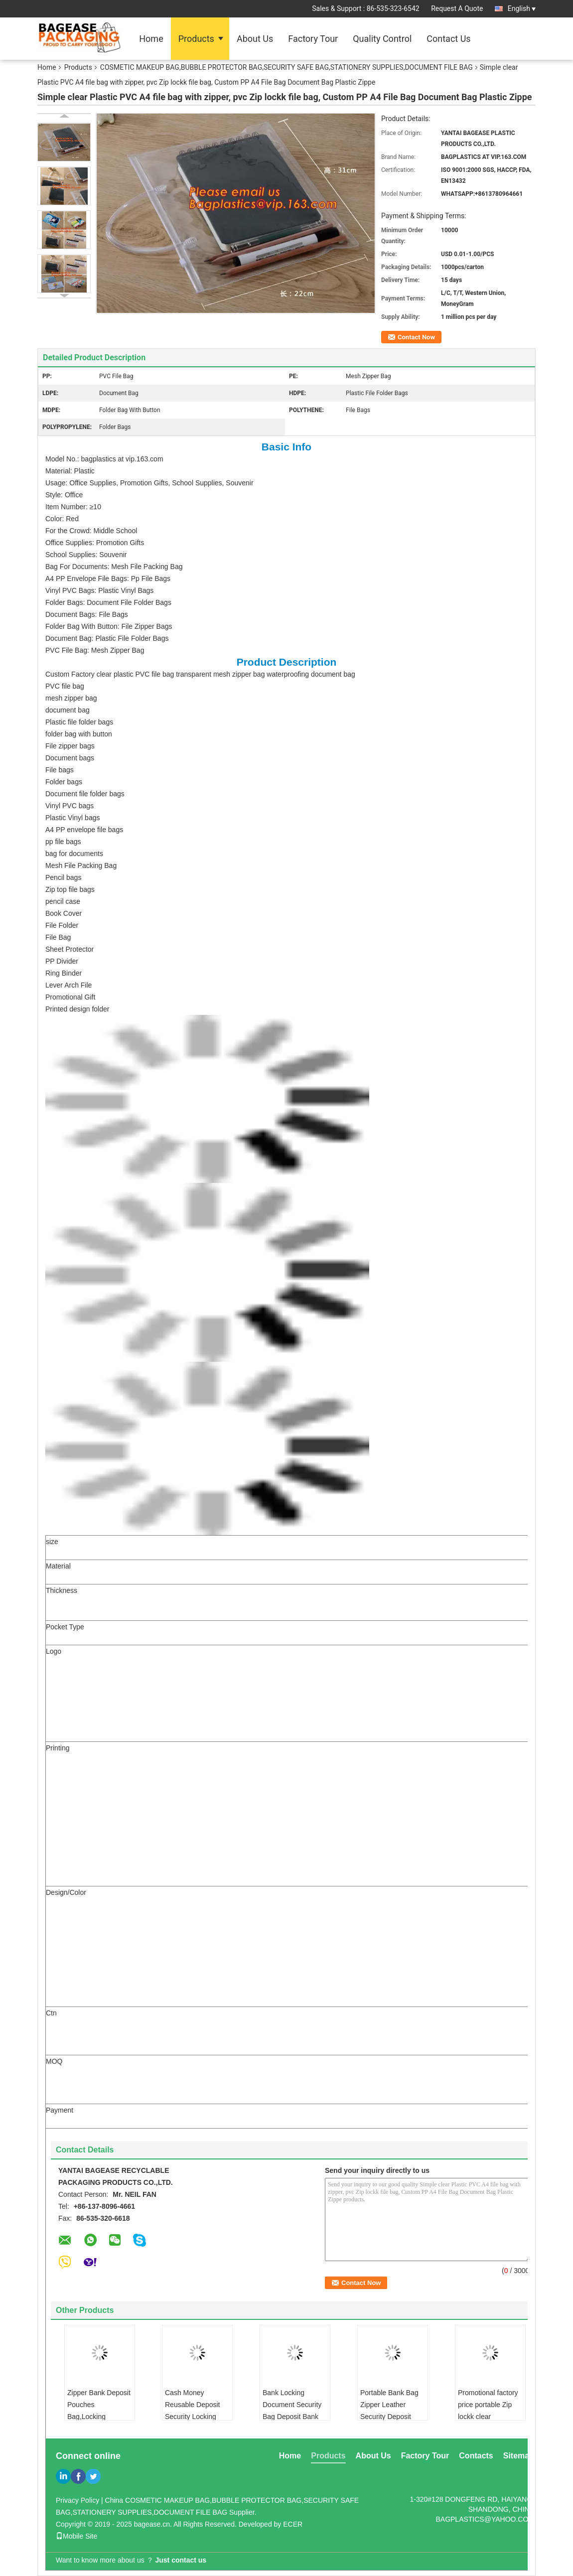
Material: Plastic (70, 471)
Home (151, 38)
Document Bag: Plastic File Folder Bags (106, 638)
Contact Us (448, 38)
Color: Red (62, 519)
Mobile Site (76, 2536)
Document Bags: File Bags (86, 614)
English (522, 8)
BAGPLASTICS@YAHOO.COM (484, 2519)
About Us (255, 38)
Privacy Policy (77, 2500)
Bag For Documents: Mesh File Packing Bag (113, 567)
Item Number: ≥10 (73, 507)
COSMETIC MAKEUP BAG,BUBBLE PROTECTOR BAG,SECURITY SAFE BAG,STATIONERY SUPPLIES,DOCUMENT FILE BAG (286, 67)
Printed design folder (77, 1009)
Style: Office (64, 495)
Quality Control (382, 38)
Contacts (476, 2455)
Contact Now (416, 337)
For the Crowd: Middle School (91, 531)
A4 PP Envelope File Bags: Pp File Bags (107, 578)
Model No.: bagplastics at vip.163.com (104, 459)
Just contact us (180, 2560)
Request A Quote (457, 8)
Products (196, 38)
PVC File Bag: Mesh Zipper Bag (94, 650)
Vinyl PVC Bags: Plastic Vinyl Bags (99, 590)
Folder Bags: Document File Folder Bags (108, 602)
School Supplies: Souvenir (86, 555)
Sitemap (518, 2455)
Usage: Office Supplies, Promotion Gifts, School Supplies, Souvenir (149, 483)
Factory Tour (313, 38)
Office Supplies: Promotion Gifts (94, 543)
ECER (292, 2524)
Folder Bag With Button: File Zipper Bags (108, 626)
